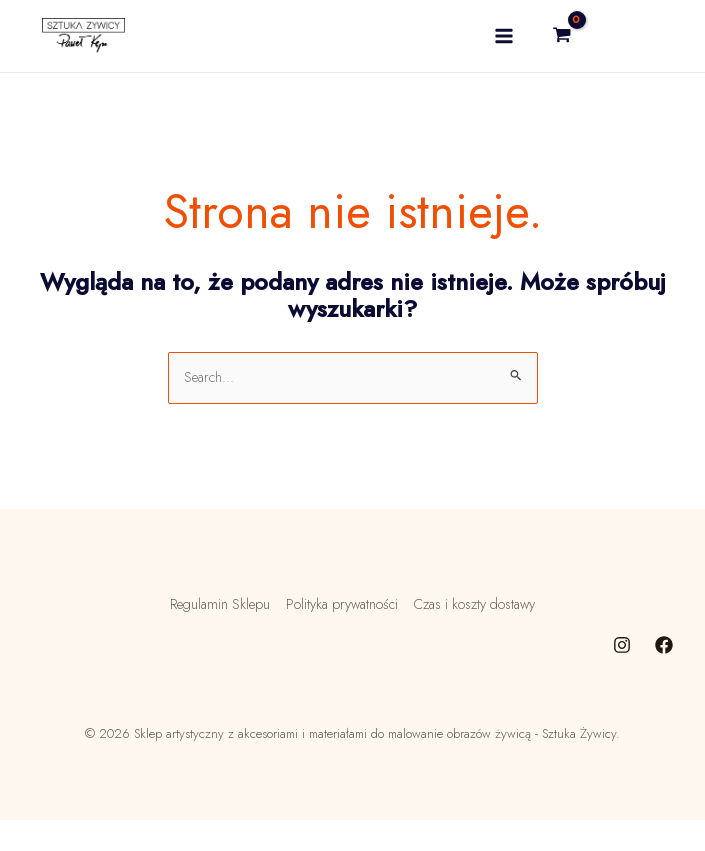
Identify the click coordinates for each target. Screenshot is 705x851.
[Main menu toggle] (496, 53)
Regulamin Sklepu (209, 638)
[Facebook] (664, 676)
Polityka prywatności (337, 638)
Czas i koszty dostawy (481, 638)
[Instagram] (622, 676)
